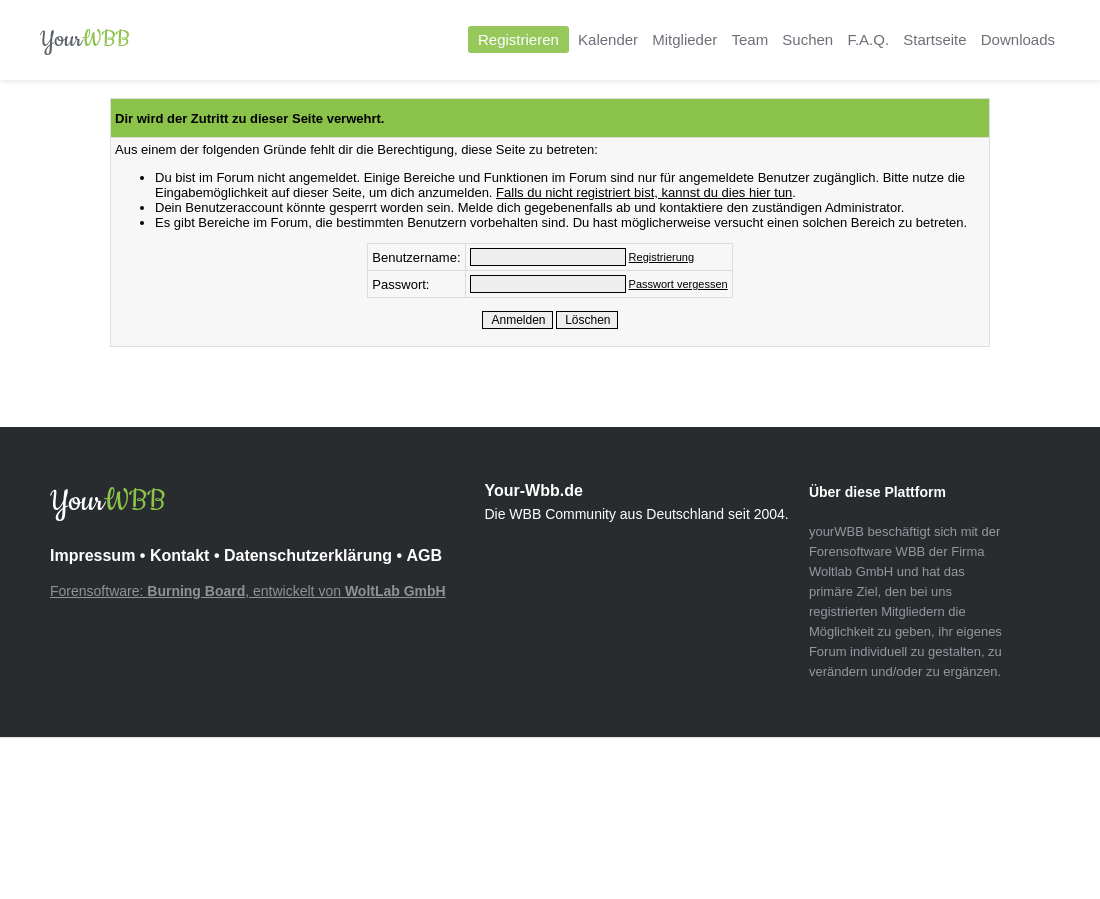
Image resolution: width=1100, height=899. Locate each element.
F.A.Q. (868, 39)
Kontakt (180, 555)
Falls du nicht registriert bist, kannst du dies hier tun (644, 192)
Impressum (92, 555)
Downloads (1018, 39)
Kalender (608, 39)
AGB (424, 555)
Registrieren (518, 39)
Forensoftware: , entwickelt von (248, 591)
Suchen (807, 39)
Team (749, 39)
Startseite (934, 39)
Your (85, 39)
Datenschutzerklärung (308, 555)
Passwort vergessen (678, 284)
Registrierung (661, 257)
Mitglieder (684, 39)
